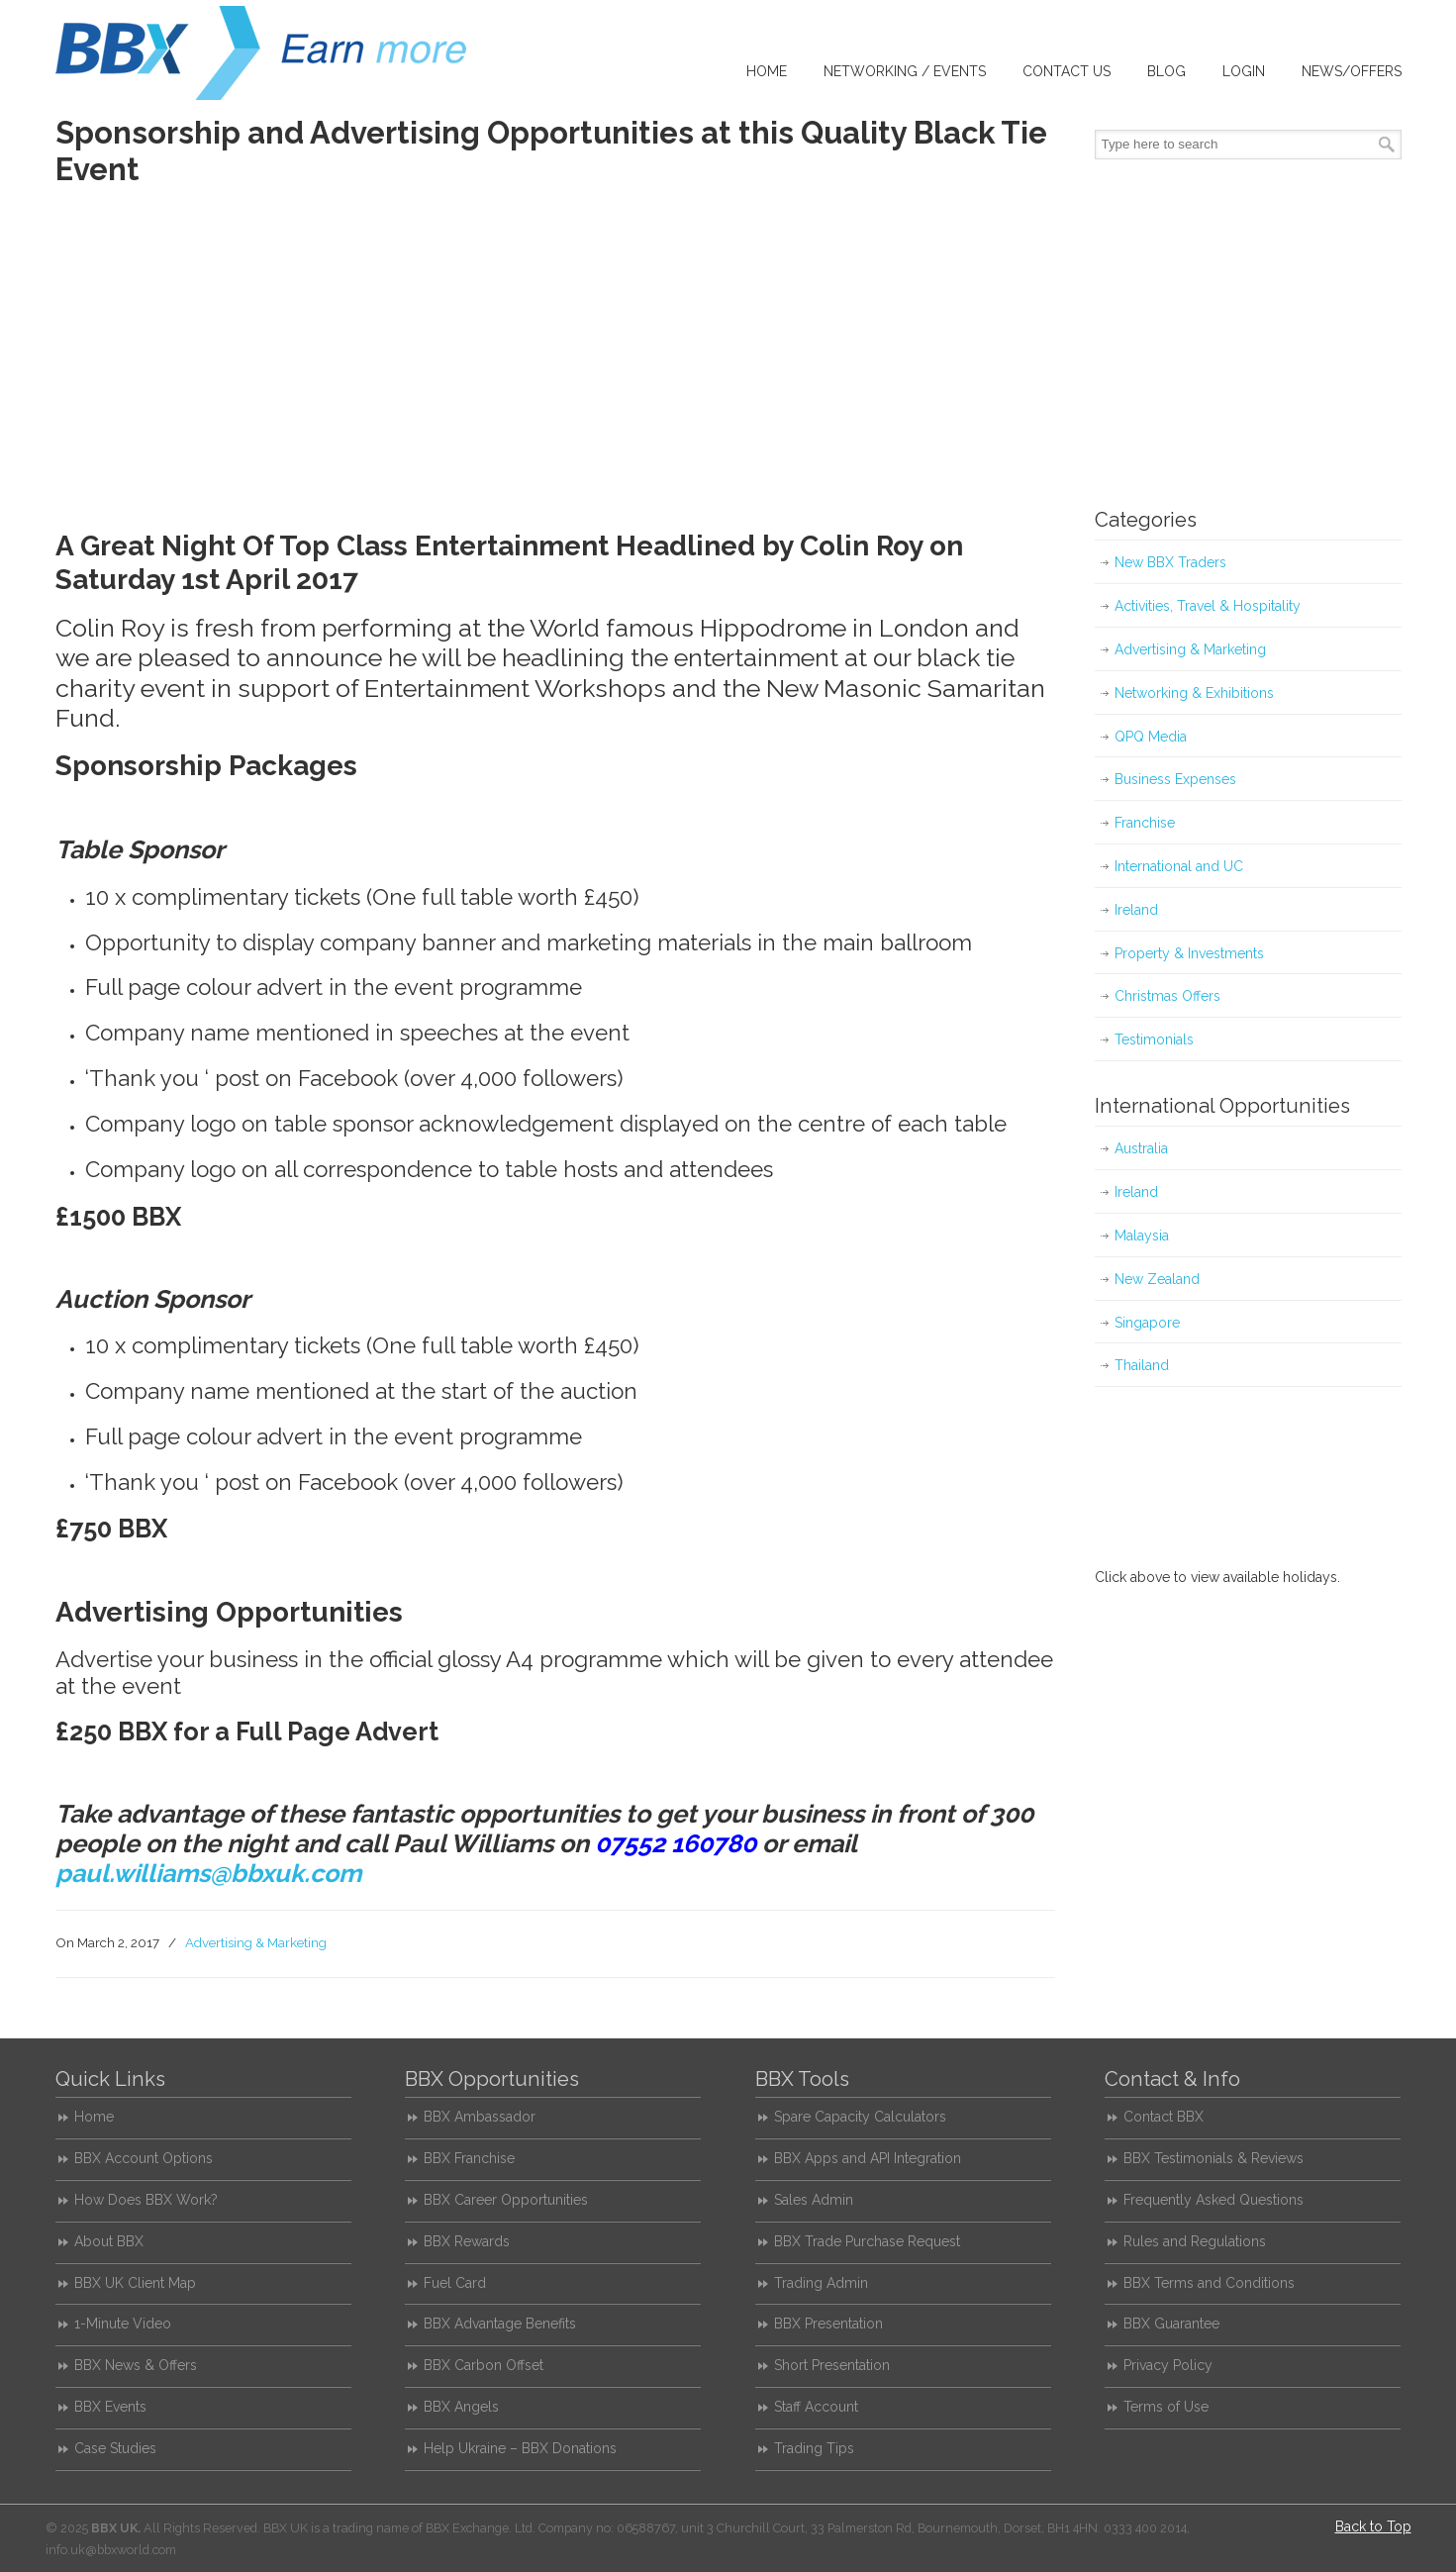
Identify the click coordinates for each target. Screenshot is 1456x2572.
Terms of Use (1166, 2407)
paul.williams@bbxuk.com (208, 1873)
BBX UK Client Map (135, 2283)
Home (94, 2117)
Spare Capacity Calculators (860, 2117)
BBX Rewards (467, 2241)
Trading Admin (821, 2283)
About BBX (109, 2241)
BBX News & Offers (135, 2365)
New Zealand (1157, 1279)
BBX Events (110, 2407)
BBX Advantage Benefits (500, 2323)
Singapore (1147, 1323)
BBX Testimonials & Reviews (1213, 2158)
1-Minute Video (122, 2323)
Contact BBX (1163, 2117)
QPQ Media (1151, 736)
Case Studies (115, 2448)
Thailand (1142, 1365)
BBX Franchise (469, 2158)
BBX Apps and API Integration (867, 2158)
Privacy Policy (1168, 2365)
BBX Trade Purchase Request (867, 2241)
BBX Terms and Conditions (1209, 2283)
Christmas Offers (1167, 996)
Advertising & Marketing (256, 1942)
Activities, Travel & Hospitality (1208, 606)
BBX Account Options (143, 2158)
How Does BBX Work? (146, 2200)
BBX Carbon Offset (483, 2365)
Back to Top (1373, 2526)
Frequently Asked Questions (1213, 2200)
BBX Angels (461, 2407)
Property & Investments (1189, 953)
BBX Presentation (828, 2323)
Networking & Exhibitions (1194, 693)
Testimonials (1154, 1039)
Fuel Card (455, 2283)
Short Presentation (832, 2365)
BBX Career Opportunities (506, 2200)
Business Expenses (1175, 779)
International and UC (1179, 866)
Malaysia (1142, 1235)
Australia (1141, 1148)
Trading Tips (814, 2448)
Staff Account (816, 2407)
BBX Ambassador (479, 2117)
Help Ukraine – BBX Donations (520, 2448)
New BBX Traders (1170, 562)
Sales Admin (813, 2200)
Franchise (1145, 823)
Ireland (1136, 910)
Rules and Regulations (1194, 2241)
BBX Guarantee (1171, 2323)
